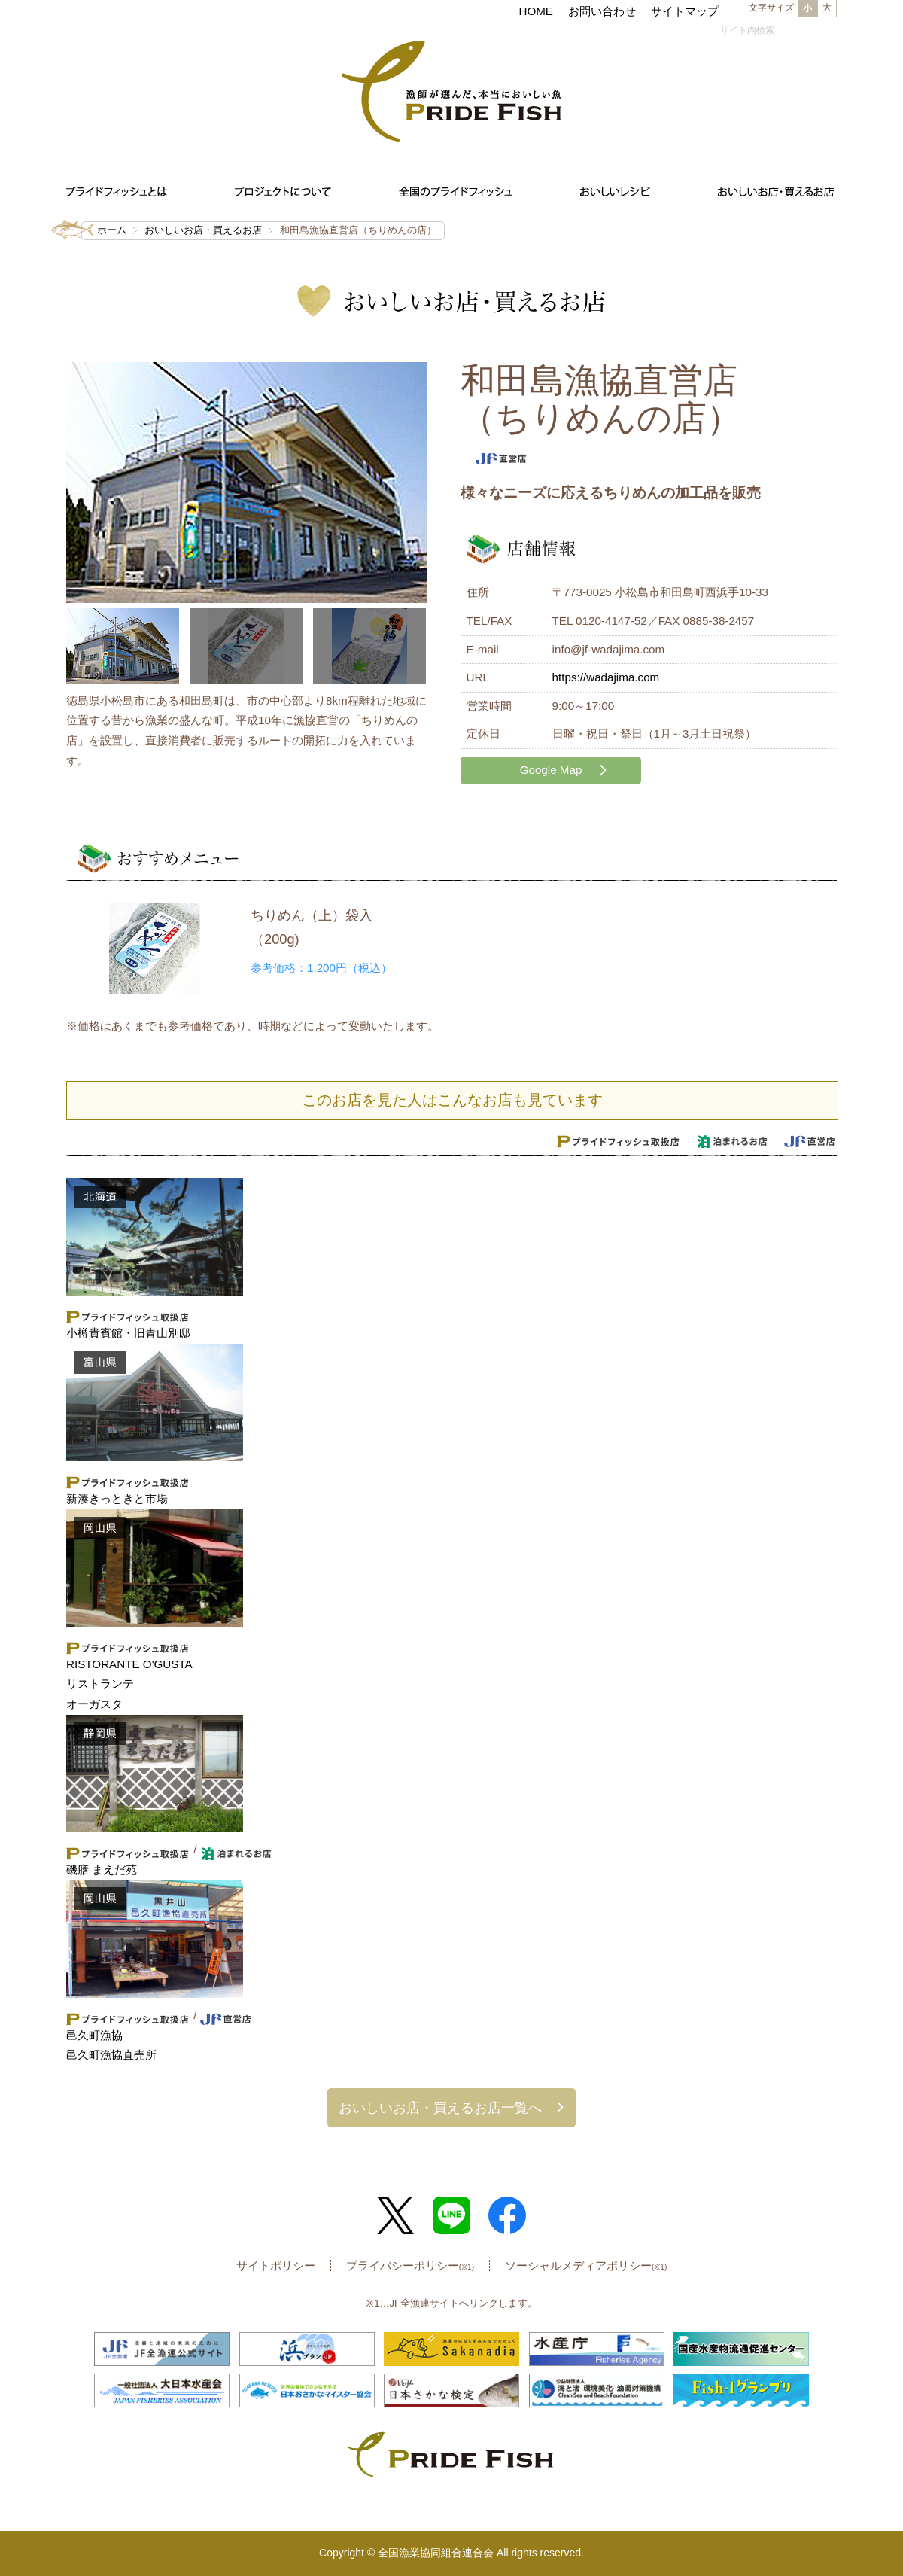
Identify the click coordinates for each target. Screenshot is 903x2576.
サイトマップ (685, 11)
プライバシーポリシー (410, 2265)
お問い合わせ (602, 11)
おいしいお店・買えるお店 (203, 230)
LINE (451, 2215)
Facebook (507, 2215)
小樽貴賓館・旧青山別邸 (128, 1332)
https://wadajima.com (606, 677)
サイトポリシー (275, 2265)
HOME (535, 11)
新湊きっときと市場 (117, 1498)
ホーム (111, 230)
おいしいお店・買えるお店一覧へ (440, 2107)
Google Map (551, 769)
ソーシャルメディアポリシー (586, 2265)
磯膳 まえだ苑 (101, 1869)
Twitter (396, 2215)
